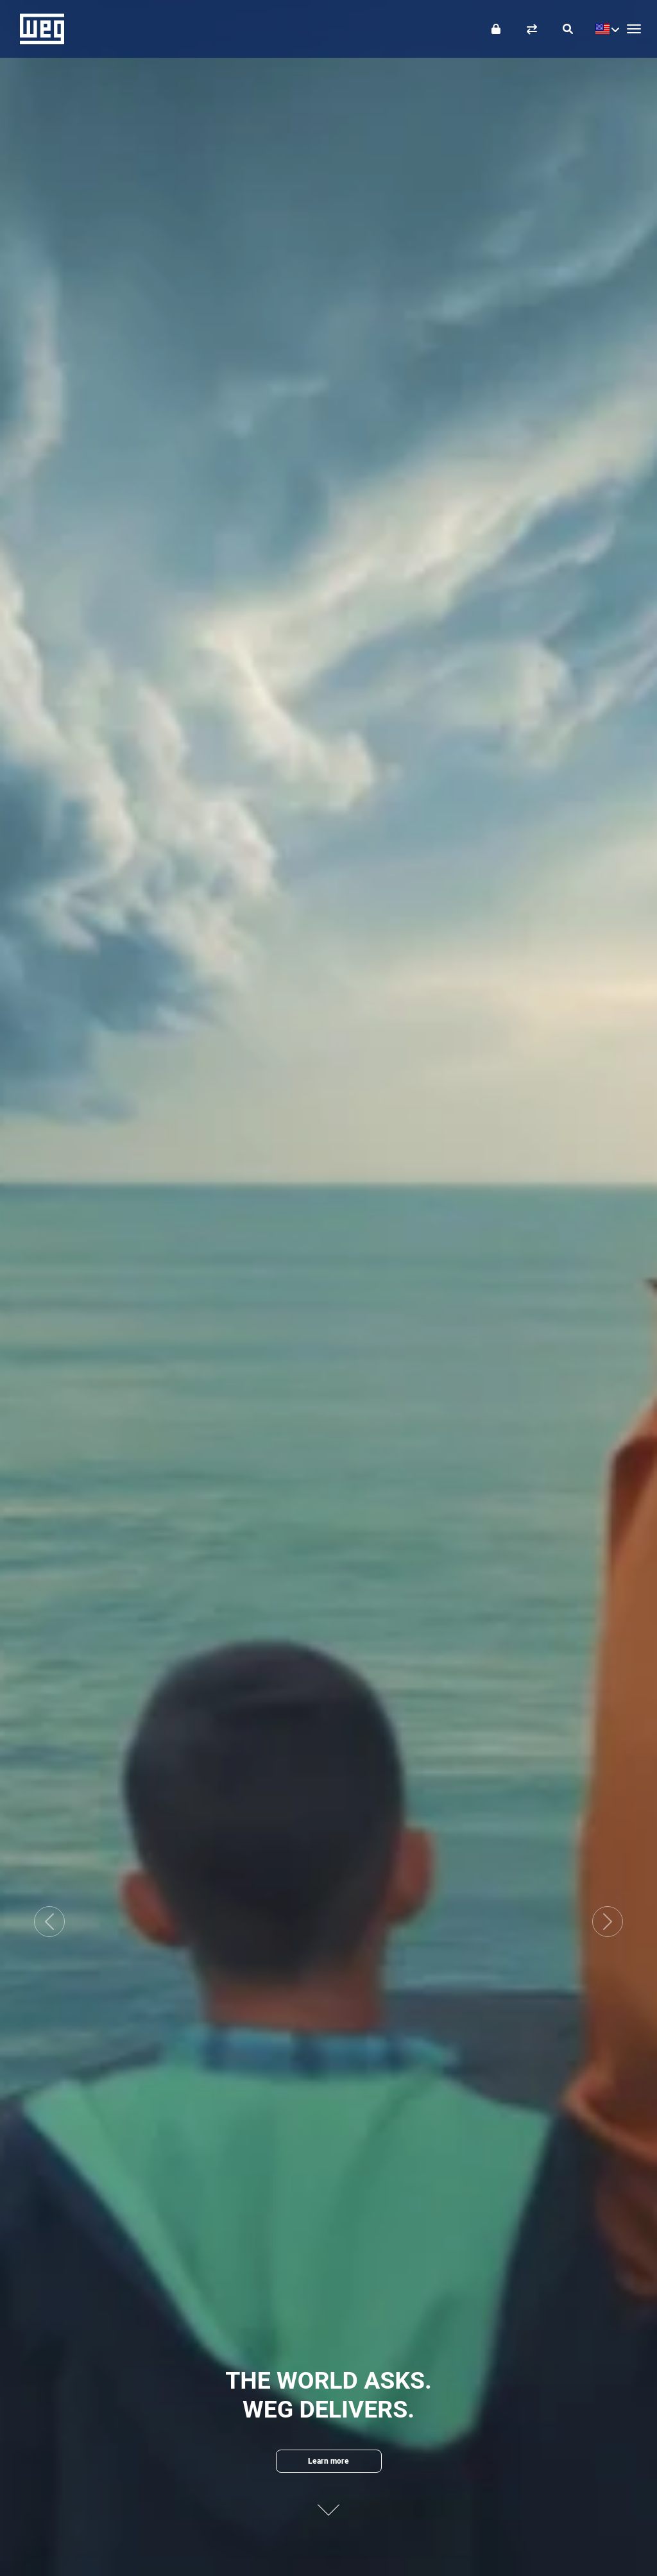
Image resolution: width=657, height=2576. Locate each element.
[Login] (496, 29)
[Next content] (328, 2500)
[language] (604, 29)
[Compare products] (532, 29)
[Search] (568, 29)
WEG (37, 29)
